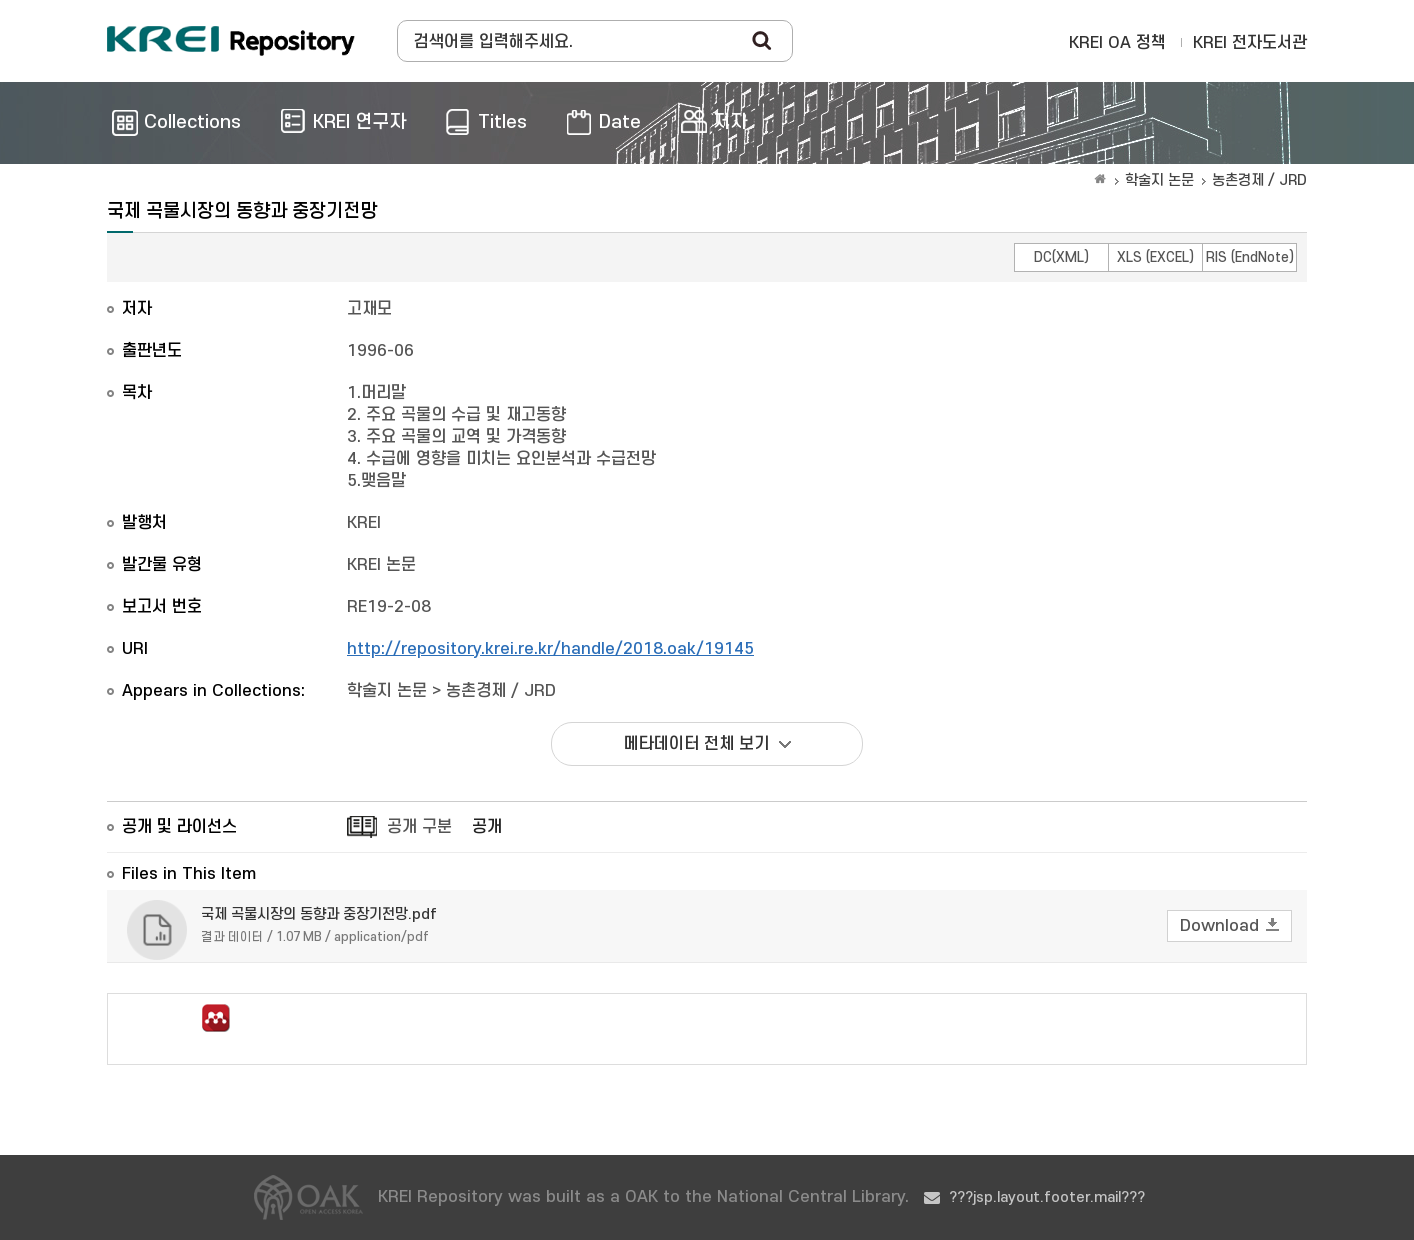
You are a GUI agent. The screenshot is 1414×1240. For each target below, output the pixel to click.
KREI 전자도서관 (1250, 43)
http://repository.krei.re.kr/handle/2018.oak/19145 (550, 649)
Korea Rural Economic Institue (231, 41)
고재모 (369, 309)
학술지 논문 (1159, 180)
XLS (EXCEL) (1155, 257)
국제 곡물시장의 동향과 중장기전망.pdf (319, 914)
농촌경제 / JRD (1259, 180)
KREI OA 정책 (1117, 43)
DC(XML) (1061, 257)
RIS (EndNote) (1250, 257)
